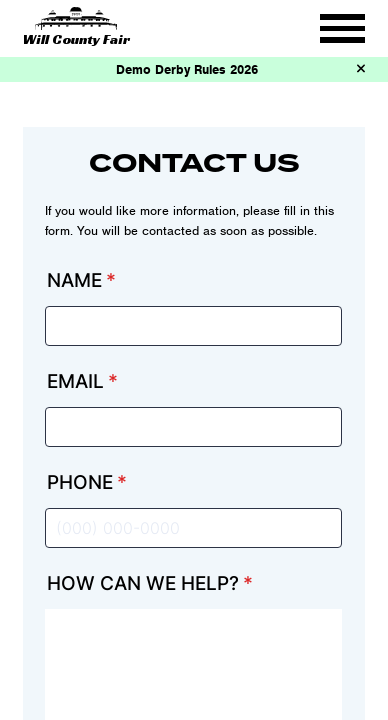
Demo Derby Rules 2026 (187, 69)
